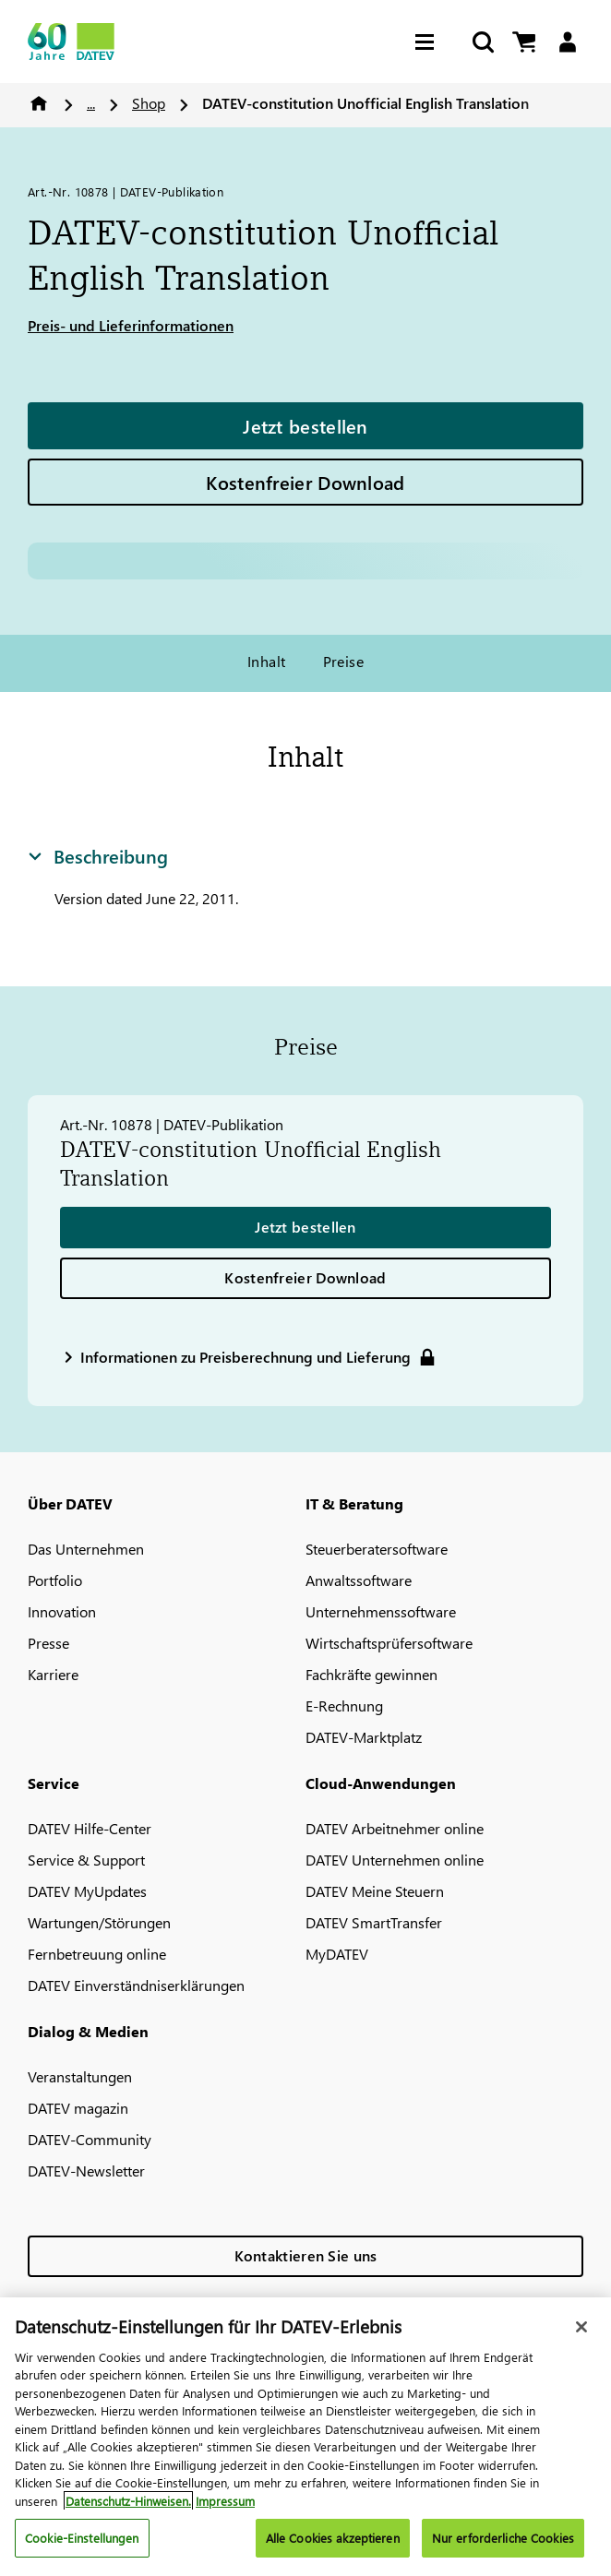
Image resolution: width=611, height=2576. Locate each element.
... (91, 103)
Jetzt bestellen (305, 425)
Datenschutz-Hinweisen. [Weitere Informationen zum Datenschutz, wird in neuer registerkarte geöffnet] (128, 2501)
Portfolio (55, 1580)
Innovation (62, 1611)
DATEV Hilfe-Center (89, 1828)
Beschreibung (98, 855)
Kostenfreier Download (305, 482)
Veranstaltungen (80, 2076)
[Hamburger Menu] (429, 42)
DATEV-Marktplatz (364, 1737)
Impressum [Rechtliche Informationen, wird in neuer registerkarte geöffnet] (225, 2501)
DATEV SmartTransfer (374, 1922)
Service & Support (86, 1859)
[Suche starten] (482, 42)
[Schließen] (581, 2327)
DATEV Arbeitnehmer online (395, 1828)
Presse (48, 1642)
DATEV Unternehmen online (395, 1859)
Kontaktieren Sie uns (305, 2255)
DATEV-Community (89, 2139)
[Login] (567, 42)
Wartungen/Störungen (99, 1922)
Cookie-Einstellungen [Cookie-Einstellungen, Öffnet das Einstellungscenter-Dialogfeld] (82, 2538)
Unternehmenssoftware (381, 1611)
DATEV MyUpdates (87, 1891)
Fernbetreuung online (97, 1953)
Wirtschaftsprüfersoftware (389, 1642)
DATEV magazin (78, 2107)
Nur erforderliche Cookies (503, 2538)
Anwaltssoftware (359, 1580)
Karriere (53, 1674)
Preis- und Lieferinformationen (131, 325)
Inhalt (266, 661)
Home (39, 103)
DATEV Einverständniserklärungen (136, 1985)
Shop (148, 103)
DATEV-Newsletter (86, 2170)
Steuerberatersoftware (377, 1548)
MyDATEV (337, 1953)
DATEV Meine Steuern (375, 1891)
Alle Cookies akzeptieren (333, 2538)
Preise (344, 661)
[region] (305, 2436)
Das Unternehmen (86, 1548)
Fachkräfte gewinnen (371, 1674)
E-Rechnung (344, 1705)
